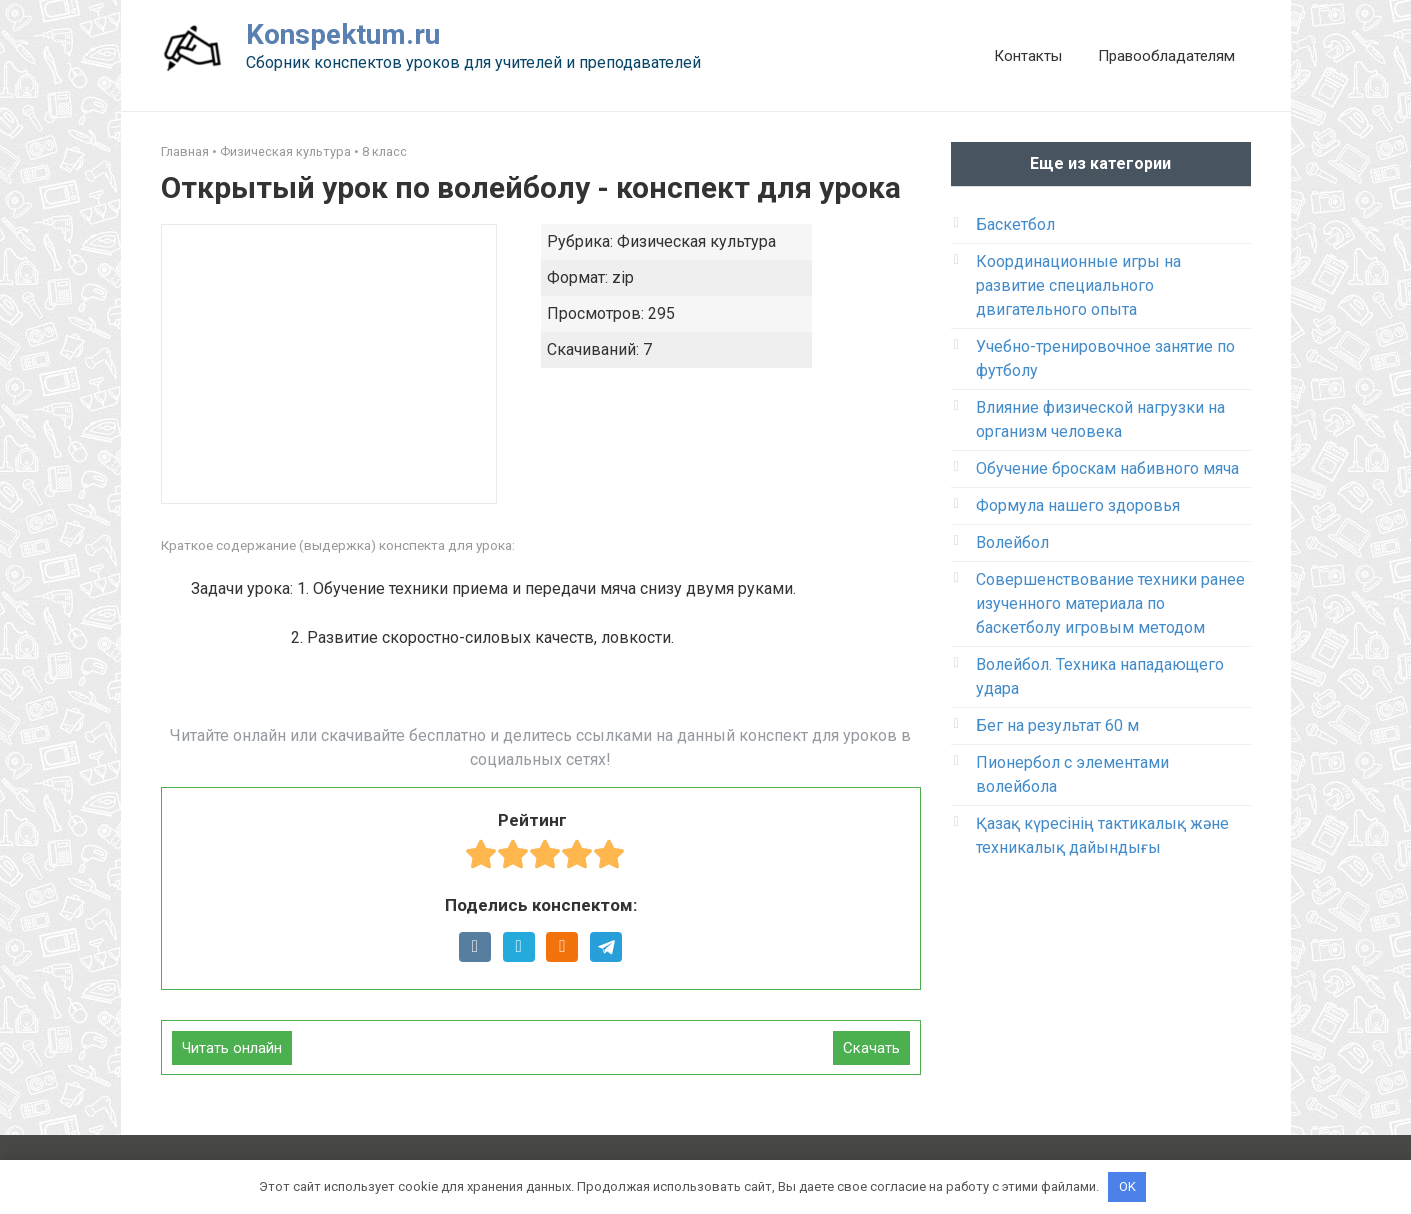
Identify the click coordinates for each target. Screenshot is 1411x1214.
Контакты (1028, 56)
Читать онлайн (232, 1048)
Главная (185, 151)
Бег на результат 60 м (1057, 725)
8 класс (384, 151)
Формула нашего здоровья (1078, 505)
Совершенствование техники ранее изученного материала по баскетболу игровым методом (1110, 603)
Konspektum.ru (343, 34)
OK (1127, 1186)
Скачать (871, 1048)
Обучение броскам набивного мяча (1107, 468)
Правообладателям (1166, 56)
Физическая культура (285, 151)
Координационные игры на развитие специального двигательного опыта (1078, 285)
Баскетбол (1015, 224)
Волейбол (1012, 542)
